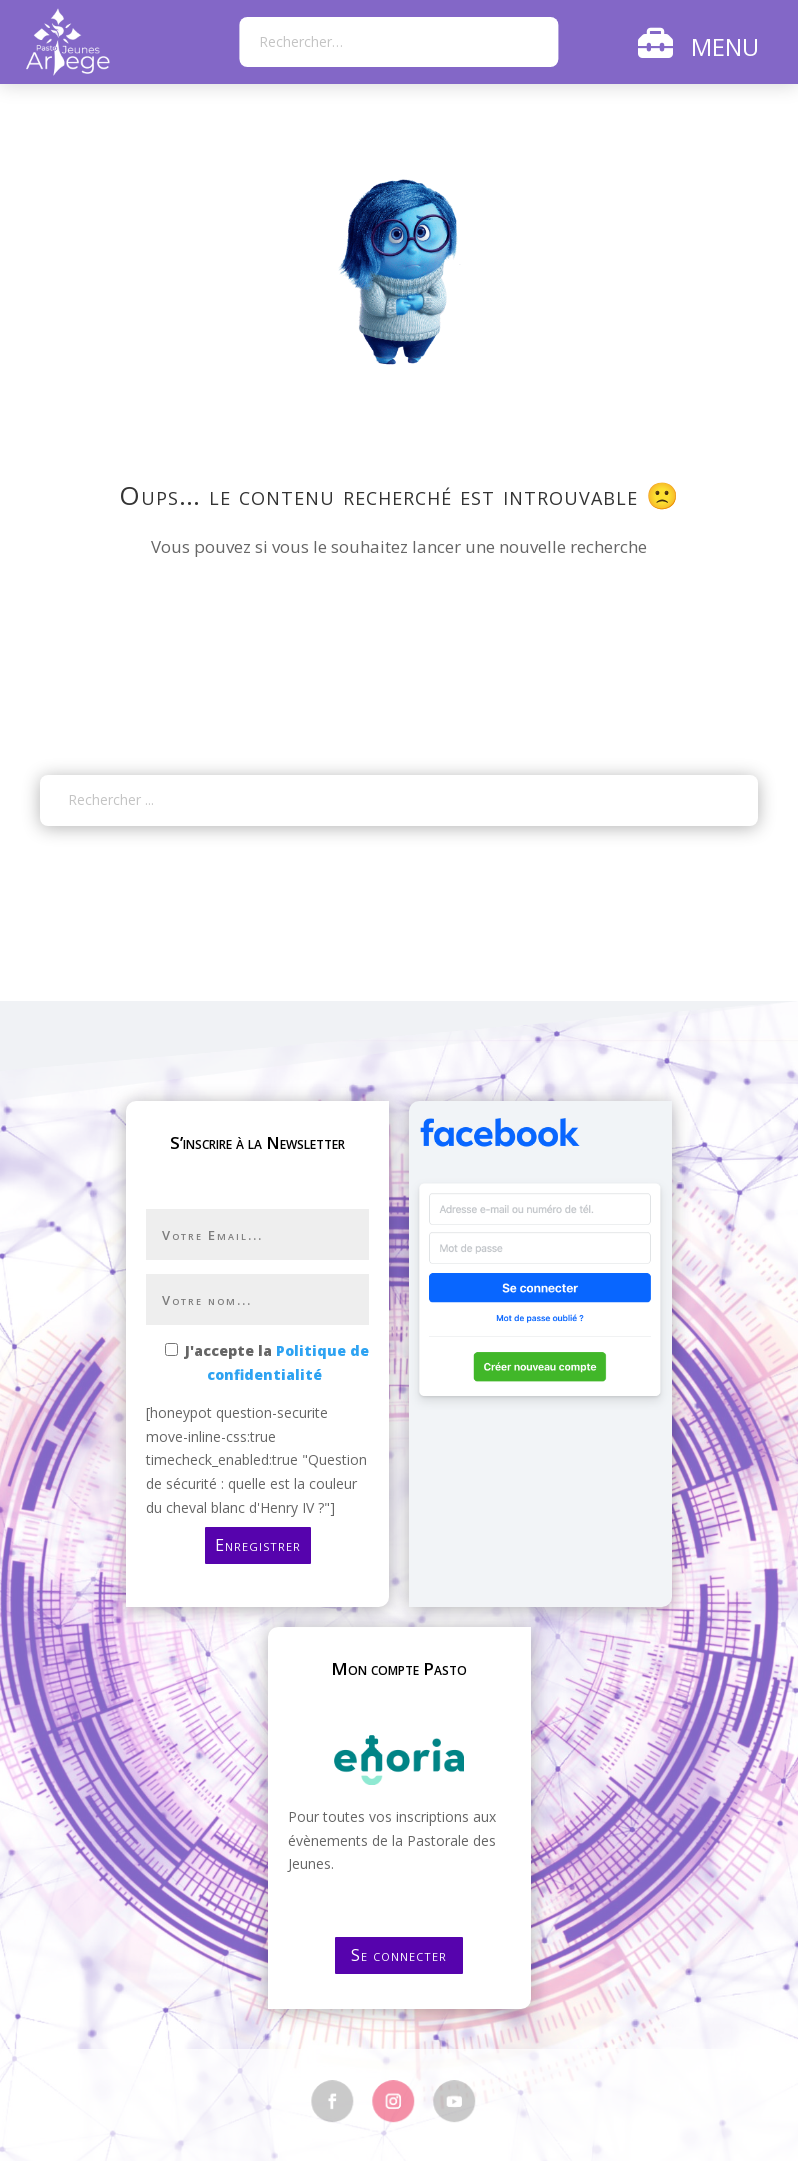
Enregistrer (258, 1545)
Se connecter (399, 1955)
